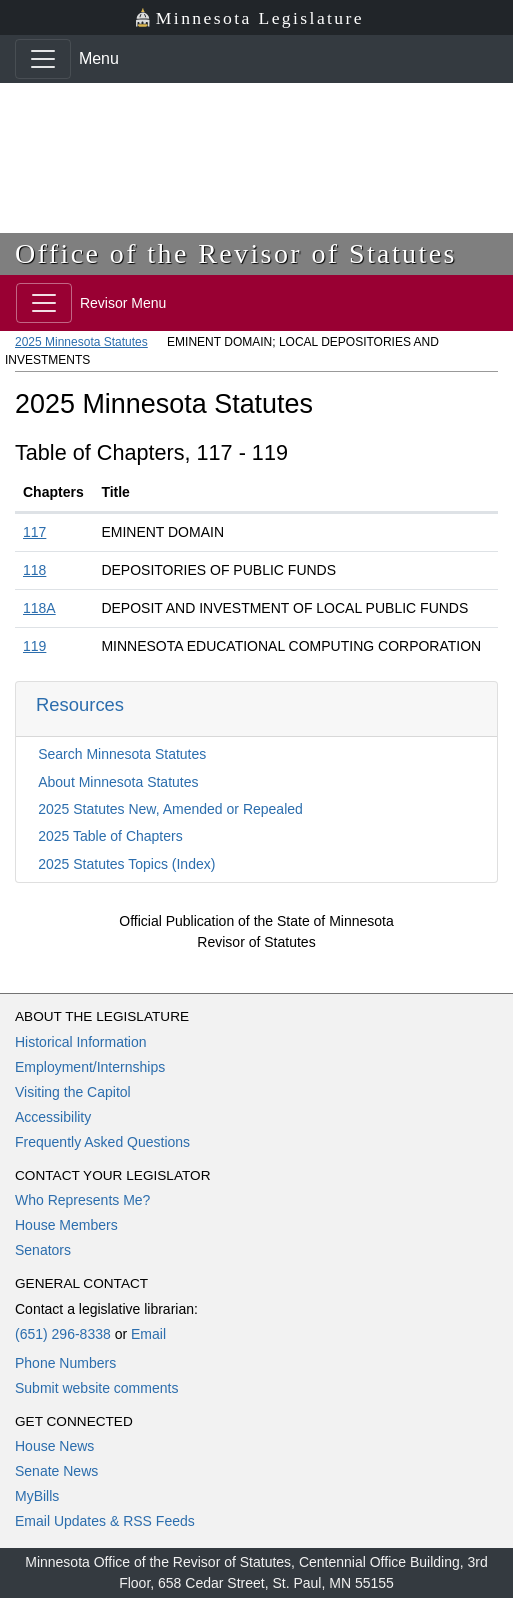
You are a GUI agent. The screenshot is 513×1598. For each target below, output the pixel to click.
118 (34, 570)
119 (34, 646)
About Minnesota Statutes (118, 782)
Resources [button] (80, 704)
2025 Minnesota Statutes (81, 342)
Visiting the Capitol (73, 1092)
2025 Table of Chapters (110, 836)
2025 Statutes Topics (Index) (126, 864)
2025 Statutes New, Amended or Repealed (170, 809)
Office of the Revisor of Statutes (236, 253)
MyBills (37, 1496)
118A (39, 608)
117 (34, 532)
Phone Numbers (65, 1363)
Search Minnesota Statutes (122, 754)
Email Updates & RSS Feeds (105, 1521)
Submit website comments (96, 1388)
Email (148, 1334)
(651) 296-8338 (63, 1334)
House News (54, 1446)
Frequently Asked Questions (102, 1142)
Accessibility (53, 1117)
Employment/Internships (90, 1067)
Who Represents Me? (82, 1200)
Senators (43, 1250)
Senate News (56, 1471)
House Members (66, 1225)
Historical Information (81, 1042)
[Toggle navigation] (43, 59)
